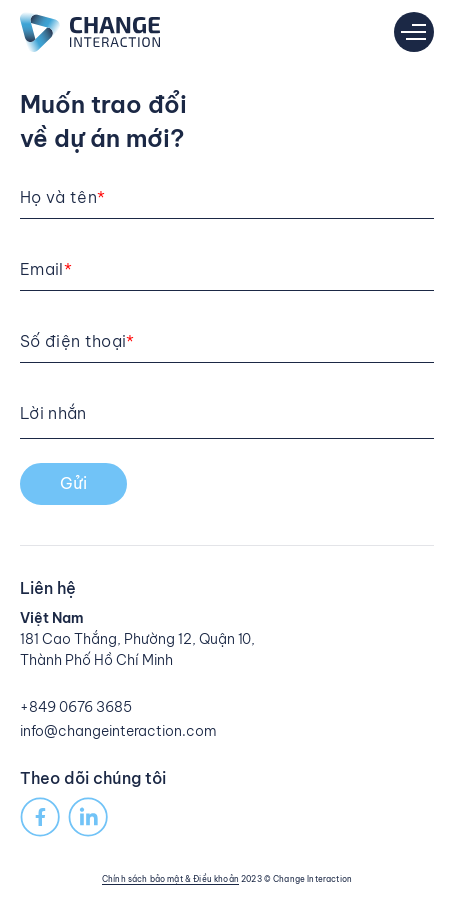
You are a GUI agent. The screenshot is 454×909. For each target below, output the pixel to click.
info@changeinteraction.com (118, 731)
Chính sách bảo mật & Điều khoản (170, 879)
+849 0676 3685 (76, 707)
